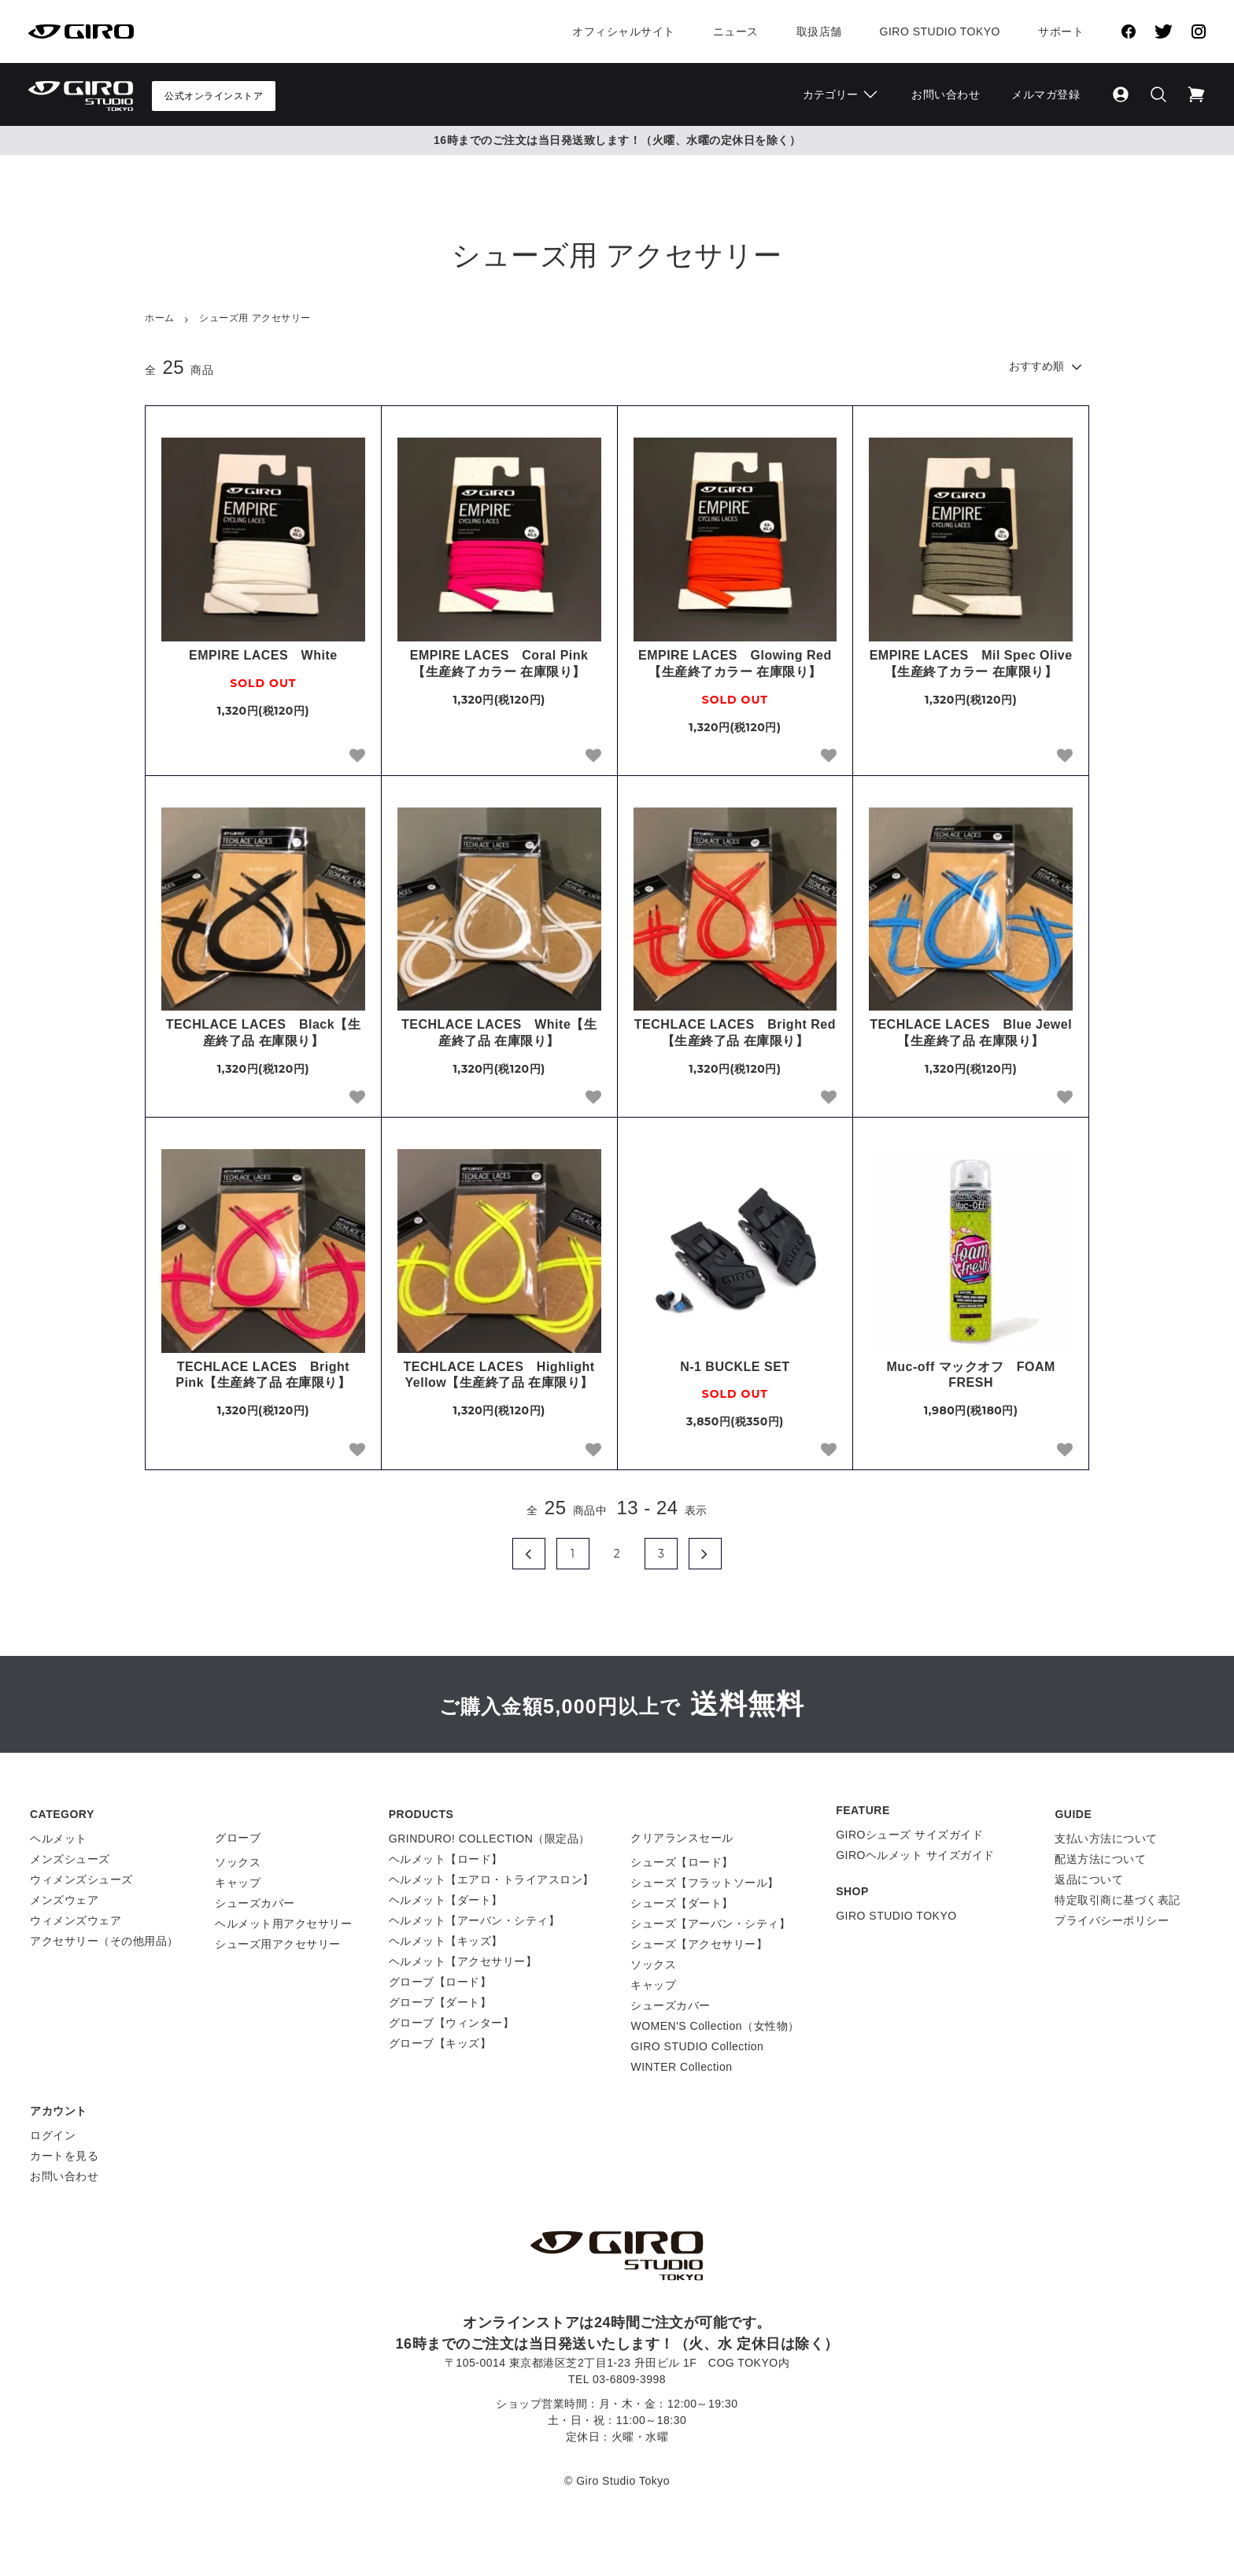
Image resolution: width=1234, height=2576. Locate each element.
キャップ (237, 1882)
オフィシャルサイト (623, 31)
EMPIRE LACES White (263, 655)
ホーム (160, 317)
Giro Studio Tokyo (940, 31)
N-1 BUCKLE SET (734, 1366)
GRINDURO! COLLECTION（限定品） (489, 1838)
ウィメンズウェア (75, 1920)
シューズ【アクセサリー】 (698, 1944)
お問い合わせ (945, 94)
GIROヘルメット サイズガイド (915, 1855)
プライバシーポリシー (1112, 1920)
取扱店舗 (819, 31)
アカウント (58, 2111)
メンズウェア (64, 1900)
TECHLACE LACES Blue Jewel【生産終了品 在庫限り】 (971, 1033)
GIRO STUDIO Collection (696, 2046)
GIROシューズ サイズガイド (909, 1834)
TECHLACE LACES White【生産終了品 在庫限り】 (499, 1033)
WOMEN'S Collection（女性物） (714, 2026)
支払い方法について (1106, 1838)
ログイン (53, 2135)
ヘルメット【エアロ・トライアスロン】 (491, 1879)
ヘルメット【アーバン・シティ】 (474, 1920)
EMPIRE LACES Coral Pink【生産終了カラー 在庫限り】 (499, 663)
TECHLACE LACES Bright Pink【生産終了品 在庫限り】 (262, 1375)
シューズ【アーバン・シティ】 (710, 1923)
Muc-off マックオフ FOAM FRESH (970, 1375)
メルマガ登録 (1045, 94)
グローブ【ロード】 (440, 1981)
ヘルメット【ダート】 (446, 1900)
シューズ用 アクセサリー (254, 317)
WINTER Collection (681, 2066)
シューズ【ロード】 (681, 1862)
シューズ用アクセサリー (278, 1944)
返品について (1089, 1879)
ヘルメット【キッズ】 (446, 1941)
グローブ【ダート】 (440, 2002)
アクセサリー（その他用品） (104, 1941)
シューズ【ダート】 (681, 1903)
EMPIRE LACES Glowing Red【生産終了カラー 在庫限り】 (735, 663)
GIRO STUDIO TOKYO (896, 1915)
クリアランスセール (681, 1837)
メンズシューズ (70, 1859)
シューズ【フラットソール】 (704, 1882)
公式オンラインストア (213, 96)
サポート (1061, 31)
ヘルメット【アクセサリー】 (463, 1961)
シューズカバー (255, 1903)
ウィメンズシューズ (81, 1879)
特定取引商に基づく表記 (1117, 1900)
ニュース (736, 31)
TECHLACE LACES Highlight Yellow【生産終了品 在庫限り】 (499, 1375)
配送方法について (1100, 1859)
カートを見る (64, 2155)
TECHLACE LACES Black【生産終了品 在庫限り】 (263, 1033)
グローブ (237, 1837)
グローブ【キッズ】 (440, 2043)
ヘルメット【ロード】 (446, 1859)
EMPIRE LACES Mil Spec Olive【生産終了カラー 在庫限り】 (971, 663)
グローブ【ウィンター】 (452, 2022)
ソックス (237, 1862)
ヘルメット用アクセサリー (283, 1923)
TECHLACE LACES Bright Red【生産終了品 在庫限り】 (735, 1033)
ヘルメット (58, 1838)
